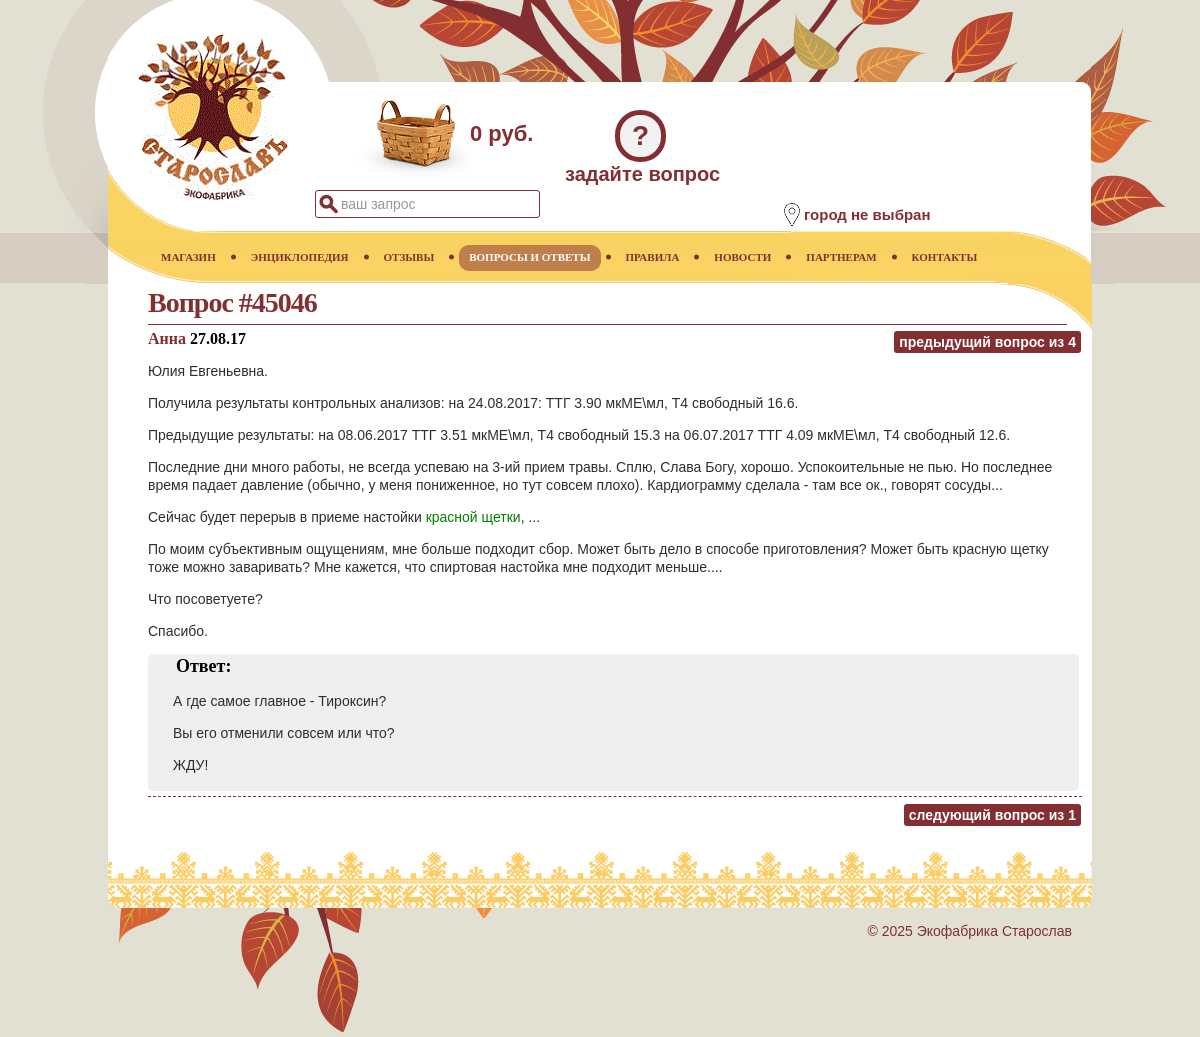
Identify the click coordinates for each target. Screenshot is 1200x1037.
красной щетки (473, 517)
